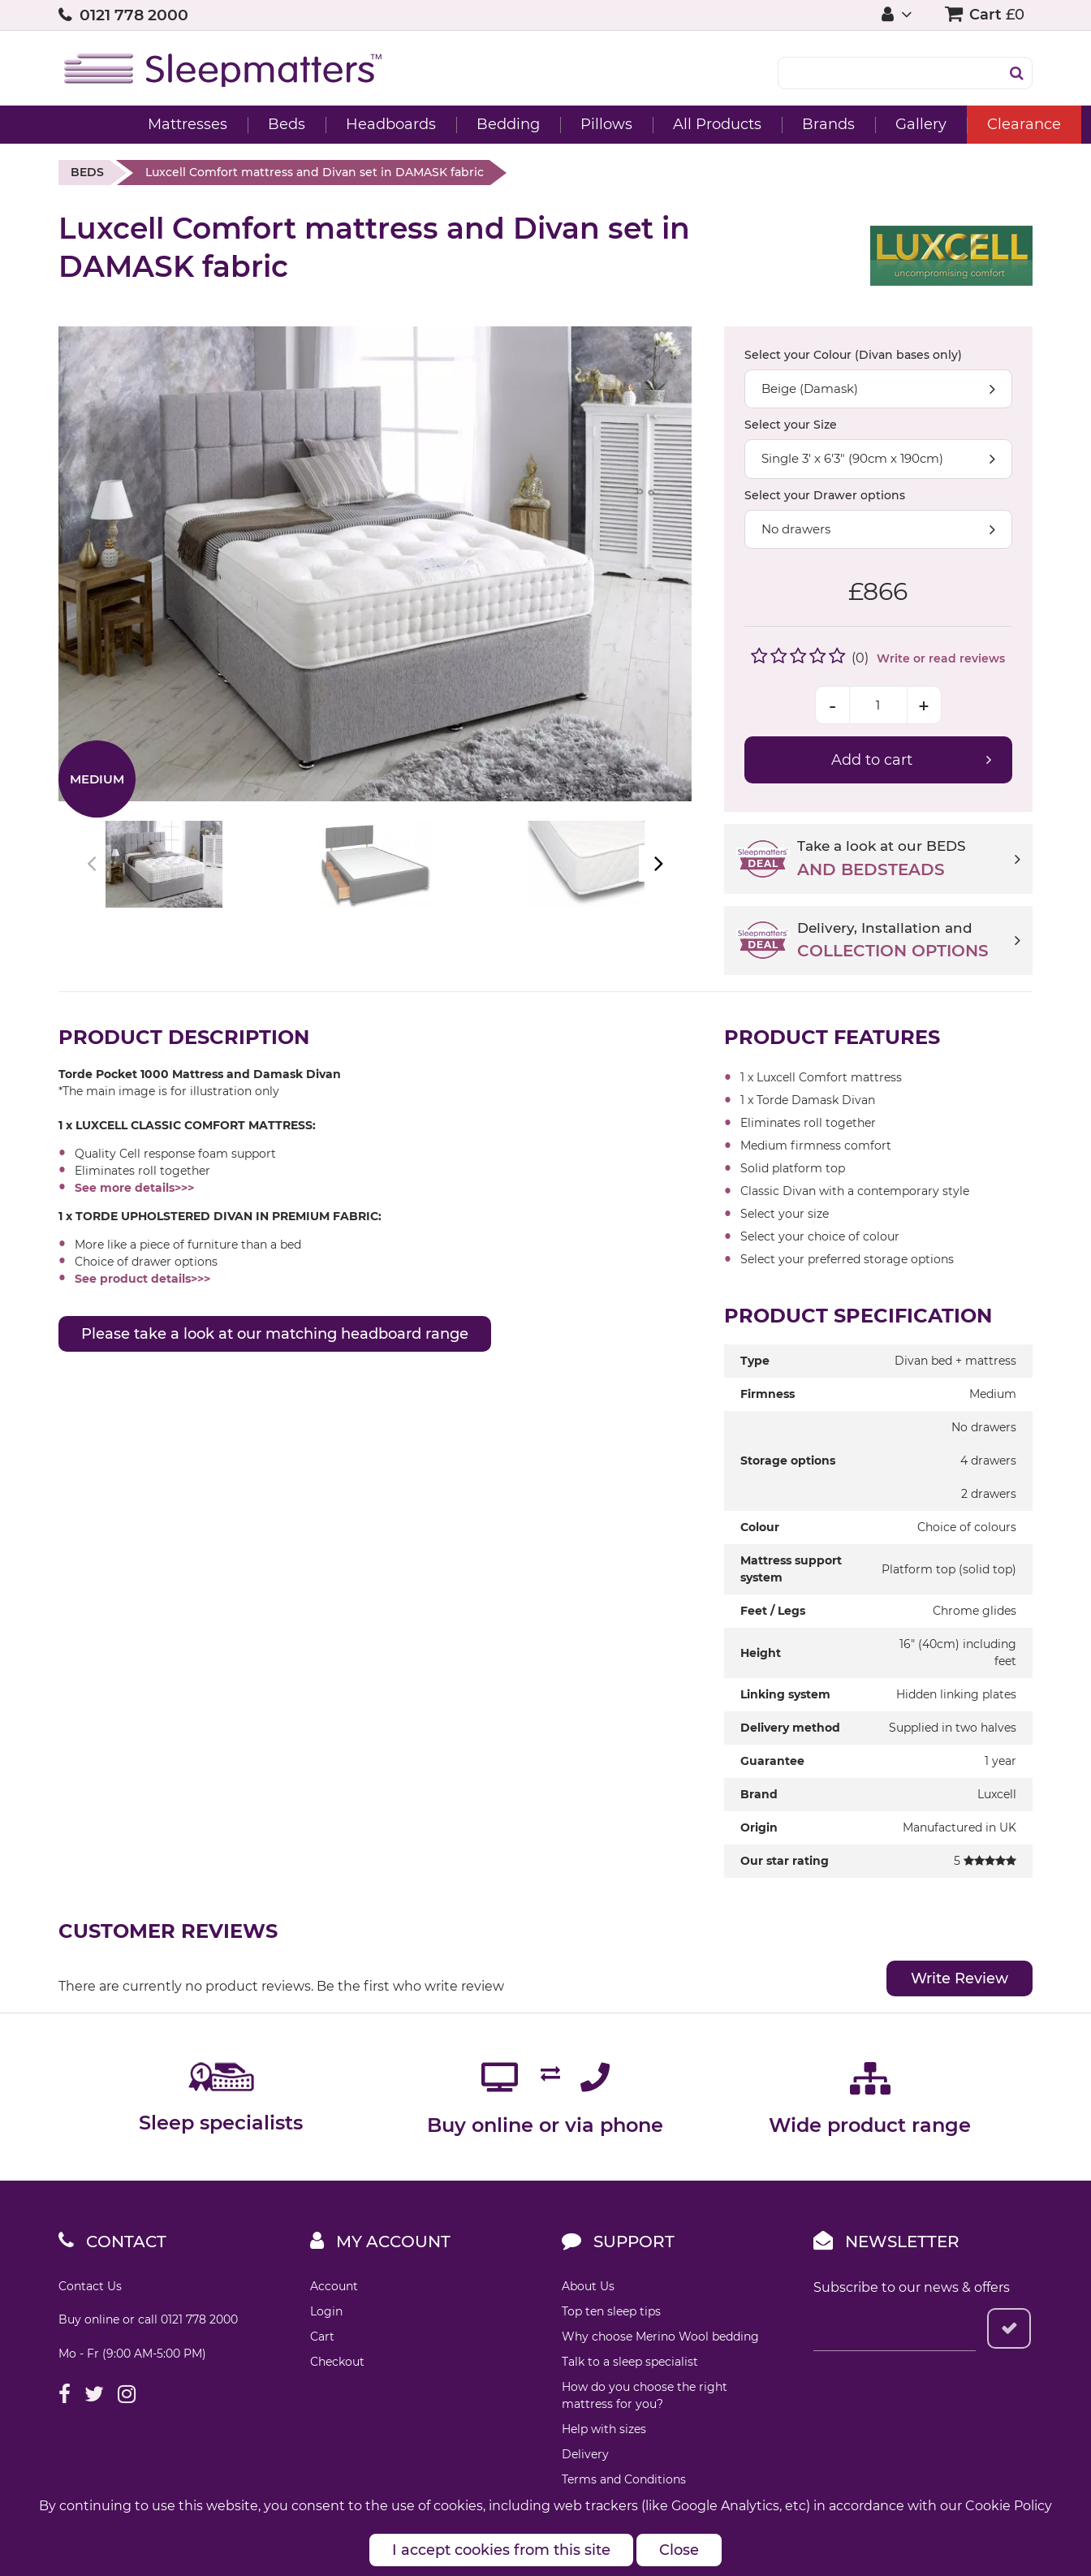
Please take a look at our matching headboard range (274, 1334)
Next (657, 864)
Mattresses (129, 124)
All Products (658, 124)
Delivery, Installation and (908, 942)
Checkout (337, 2361)
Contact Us (90, 2286)
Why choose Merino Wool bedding (660, 2336)
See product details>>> (142, 1278)
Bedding (449, 124)
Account (334, 2286)
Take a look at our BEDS (908, 860)
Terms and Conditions (624, 2479)
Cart (322, 2336)
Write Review (959, 1978)
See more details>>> (134, 1187)
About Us (588, 2286)
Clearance (966, 124)
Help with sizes (604, 2429)
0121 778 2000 (134, 15)
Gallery (862, 124)
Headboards (332, 124)
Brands (770, 124)
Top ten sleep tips (611, 2311)
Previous (93, 864)
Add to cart (871, 760)
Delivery (585, 2454)
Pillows (548, 124)
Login (326, 2311)
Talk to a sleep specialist (630, 2361)
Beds (228, 124)
